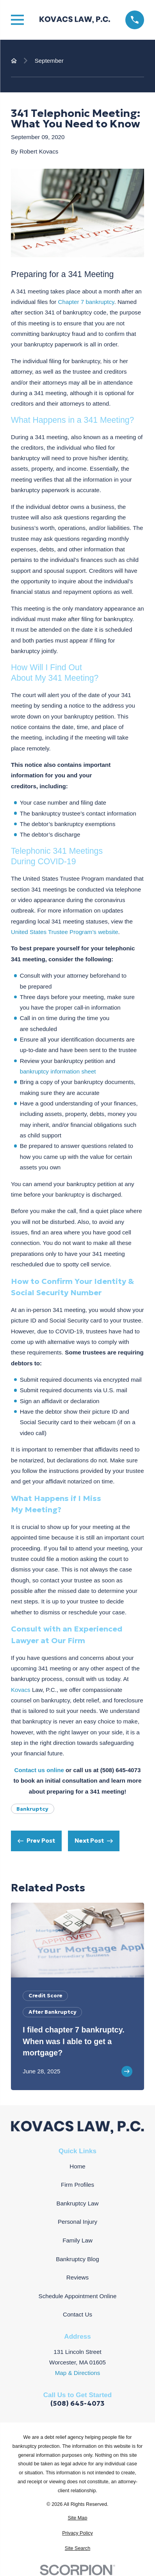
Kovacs (20, 1689)
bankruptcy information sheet (58, 1071)
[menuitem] (77, 2518)
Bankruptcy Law (78, 2203)
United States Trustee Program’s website (64, 932)
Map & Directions (77, 2372)
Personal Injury (77, 2221)
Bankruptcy (32, 1809)
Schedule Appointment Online (78, 2296)
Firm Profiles (77, 2184)
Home (77, 2166)
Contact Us (77, 2314)
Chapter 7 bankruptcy (86, 301)
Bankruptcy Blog (77, 2259)
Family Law (77, 2240)
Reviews (77, 2277)
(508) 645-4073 (77, 2403)
